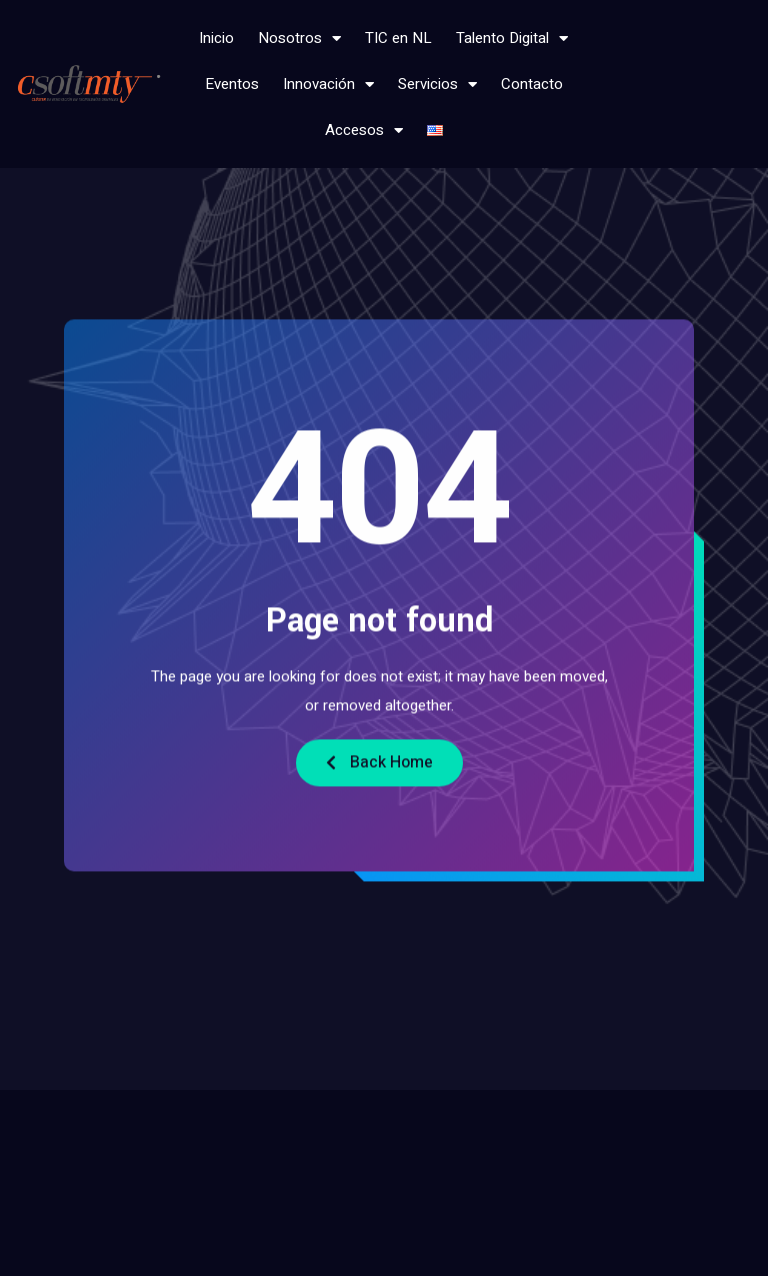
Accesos (364, 130)
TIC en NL (398, 38)
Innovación (328, 84)
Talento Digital (512, 38)
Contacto (532, 84)
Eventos (232, 84)
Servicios (437, 84)
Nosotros (299, 38)
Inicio (216, 38)
